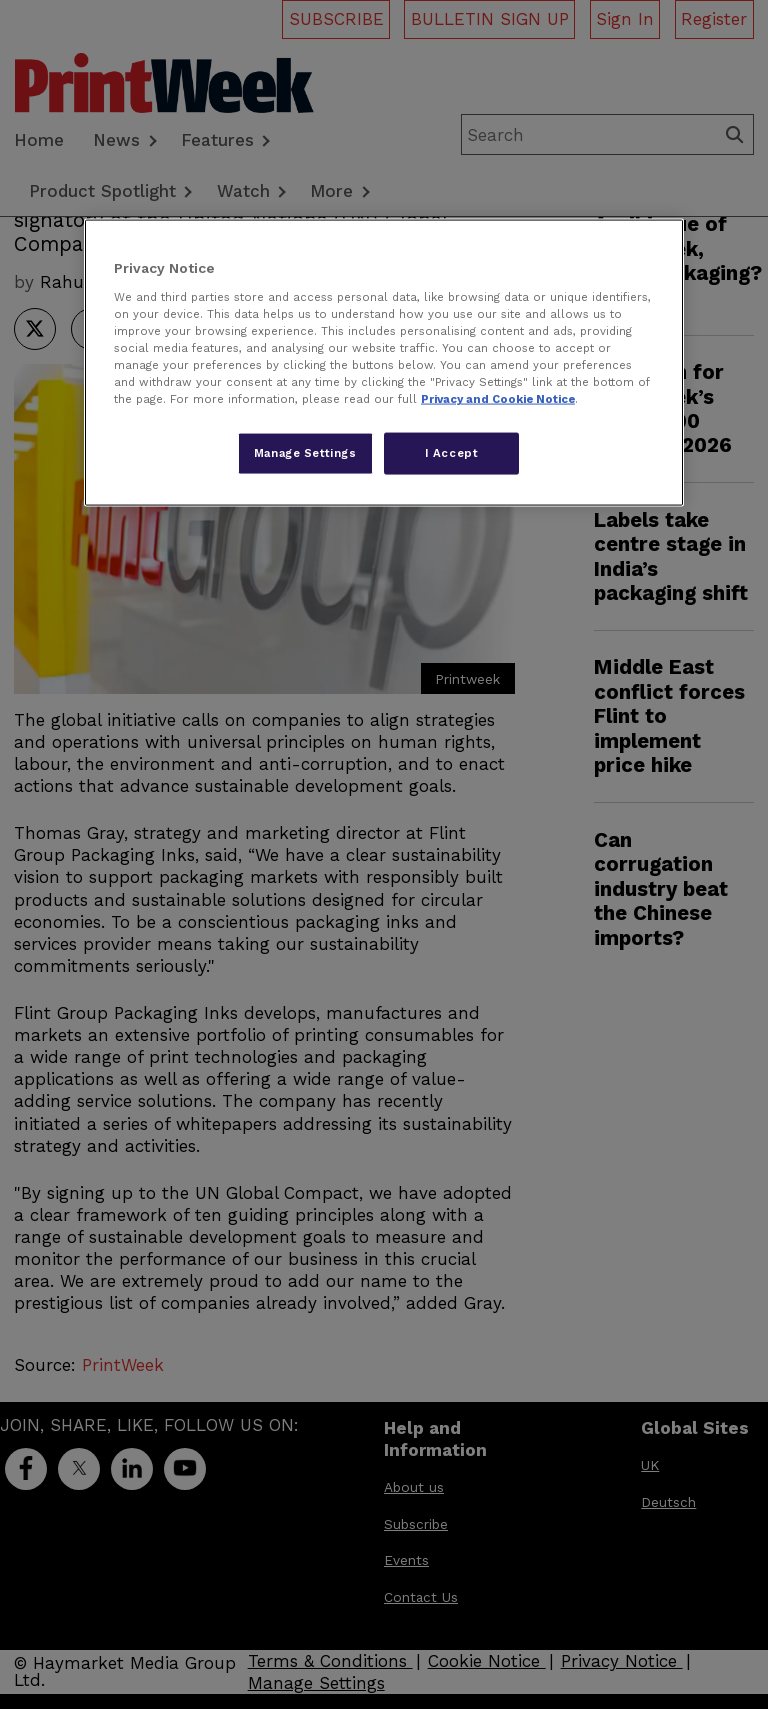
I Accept (452, 453)
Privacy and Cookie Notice (498, 399)
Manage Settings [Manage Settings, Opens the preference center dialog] (305, 453)
